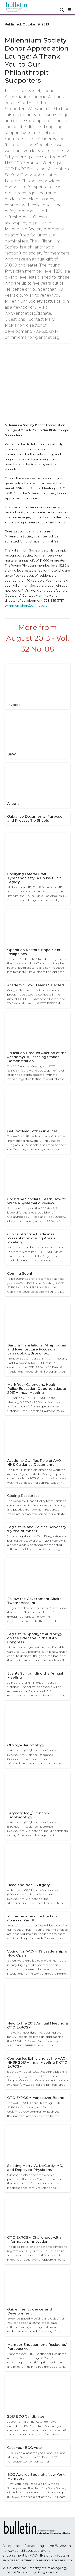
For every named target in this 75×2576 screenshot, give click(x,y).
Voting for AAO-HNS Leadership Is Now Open (37, 1953)
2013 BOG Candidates (26, 2416)
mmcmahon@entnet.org (28, 605)
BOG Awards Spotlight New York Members (36, 2477)
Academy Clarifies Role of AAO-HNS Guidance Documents (34, 1463)
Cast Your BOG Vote (24, 2448)
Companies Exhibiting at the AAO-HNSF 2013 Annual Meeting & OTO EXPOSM (37, 2062)
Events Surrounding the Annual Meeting (35, 1675)
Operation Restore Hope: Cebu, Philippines (34, 952)
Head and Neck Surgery (28, 1885)
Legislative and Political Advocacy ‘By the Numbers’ (36, 1529)
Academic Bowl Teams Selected (35, 985)
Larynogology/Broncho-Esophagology (28, 1815)
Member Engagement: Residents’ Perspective (37, 2347)
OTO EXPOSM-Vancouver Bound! (36, 2098)
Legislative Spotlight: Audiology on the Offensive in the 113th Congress (34, 1638)
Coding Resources (23, 1496)
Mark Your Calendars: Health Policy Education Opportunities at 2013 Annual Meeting (36, 1389)
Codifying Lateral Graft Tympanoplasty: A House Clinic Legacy (34, 878)
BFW (11, 754)
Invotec (13, 705)
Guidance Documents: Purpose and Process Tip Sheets (34, 818)
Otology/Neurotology (25, 1745)
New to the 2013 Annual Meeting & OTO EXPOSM (37, 2025)
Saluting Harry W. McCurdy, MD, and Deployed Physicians (35, 2168)
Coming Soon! (19, 1273)
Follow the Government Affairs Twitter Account (34, 1601)
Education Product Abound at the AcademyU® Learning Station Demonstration (37, 1057)
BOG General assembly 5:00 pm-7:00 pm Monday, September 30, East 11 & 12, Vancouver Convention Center (36, 2457)
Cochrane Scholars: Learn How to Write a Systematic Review (36, 1201)
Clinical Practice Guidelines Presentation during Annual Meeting (31, 1238)
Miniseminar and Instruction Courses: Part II (32, 1918)
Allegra (13, 804)
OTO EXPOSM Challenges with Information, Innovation (34, 2239)
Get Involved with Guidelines (32, 1131)
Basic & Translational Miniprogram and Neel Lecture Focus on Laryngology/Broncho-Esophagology (37, 1349)
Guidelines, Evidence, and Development (29, 2311)
